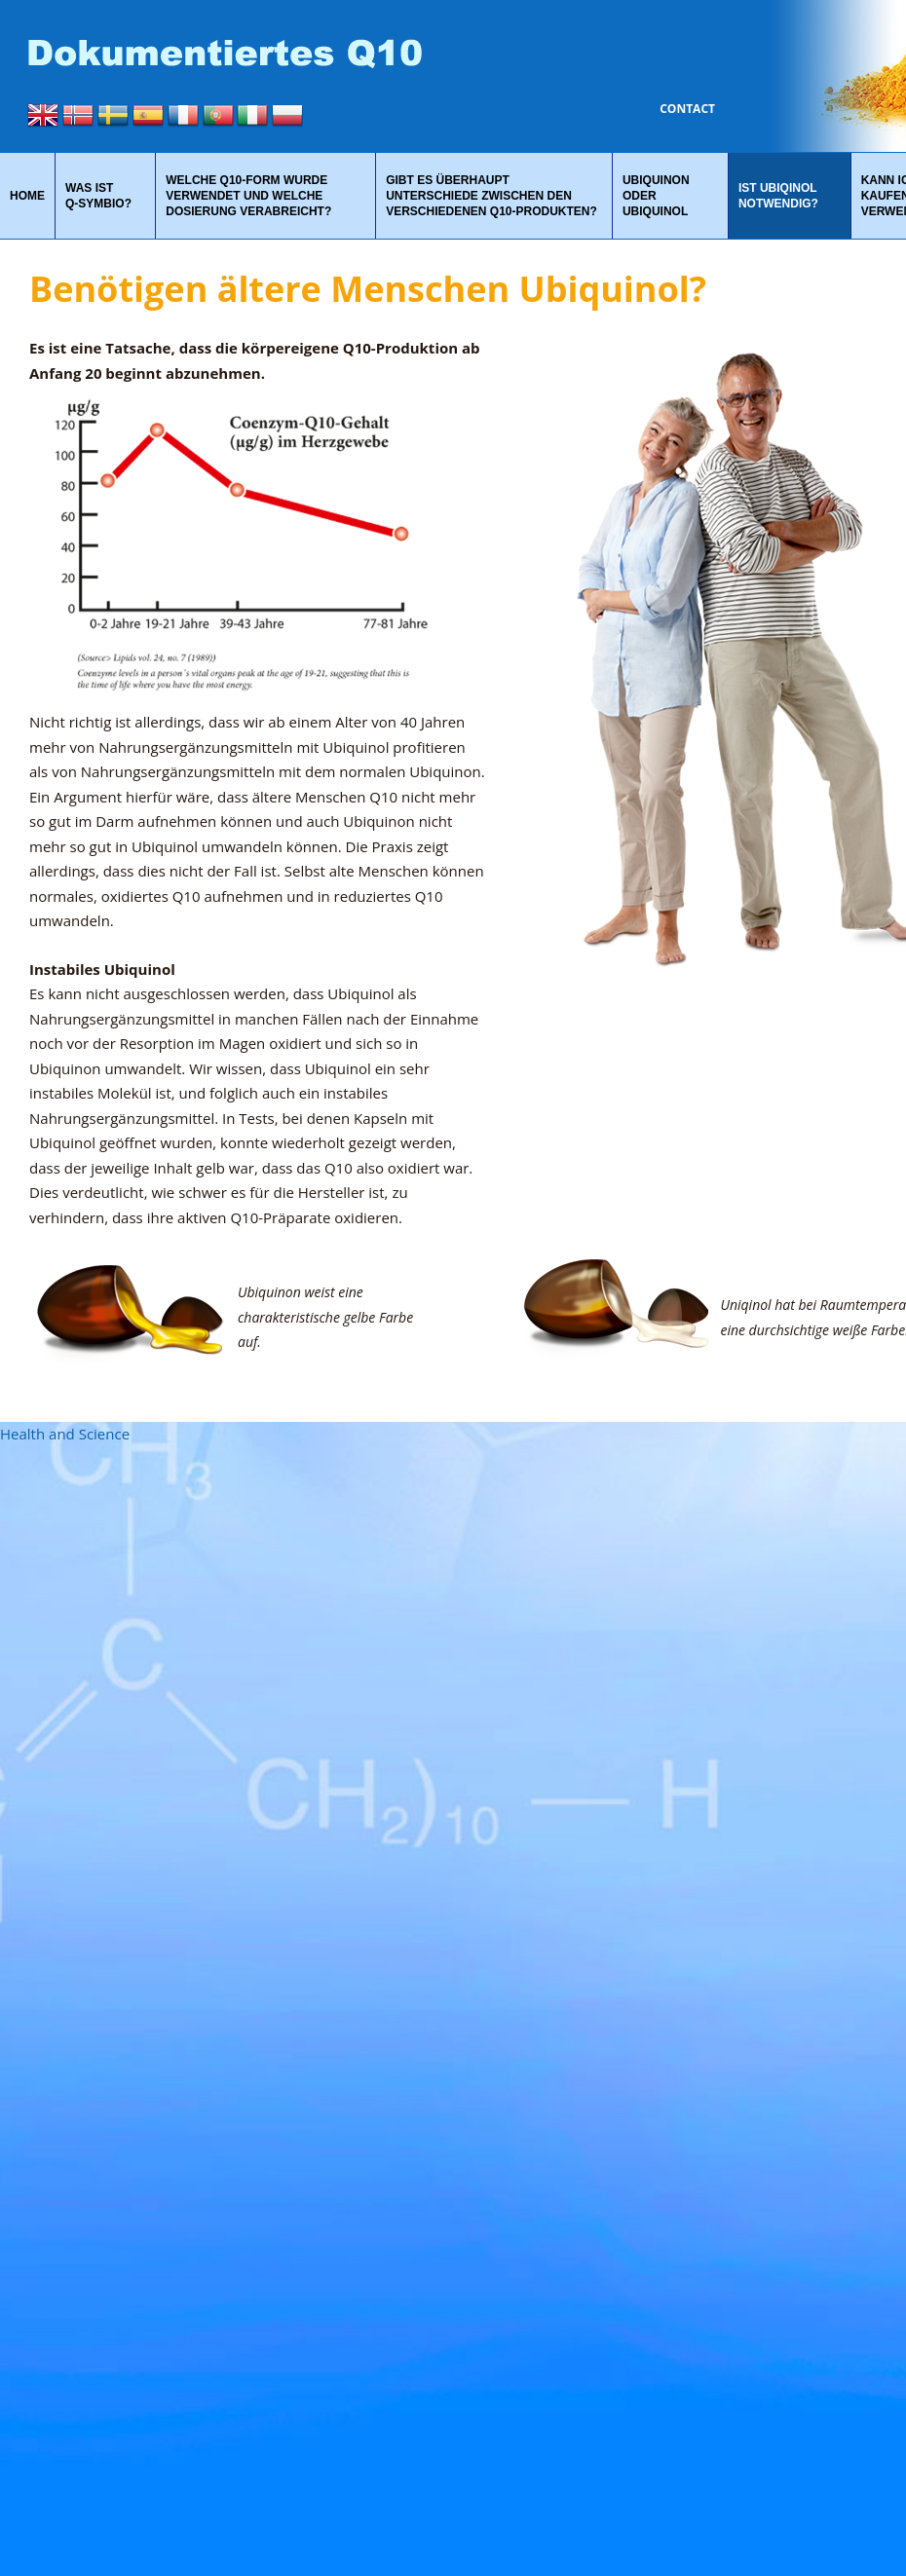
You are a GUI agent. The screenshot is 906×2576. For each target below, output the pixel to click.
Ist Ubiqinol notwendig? (778, 195)
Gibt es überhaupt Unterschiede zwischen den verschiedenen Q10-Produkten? (491, 195)
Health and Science (65, 1433)
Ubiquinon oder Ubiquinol (656, 195)
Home (27, 196)
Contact (687, 108)
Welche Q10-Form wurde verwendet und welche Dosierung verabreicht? (248, 195)
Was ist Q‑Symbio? (98, 195)
